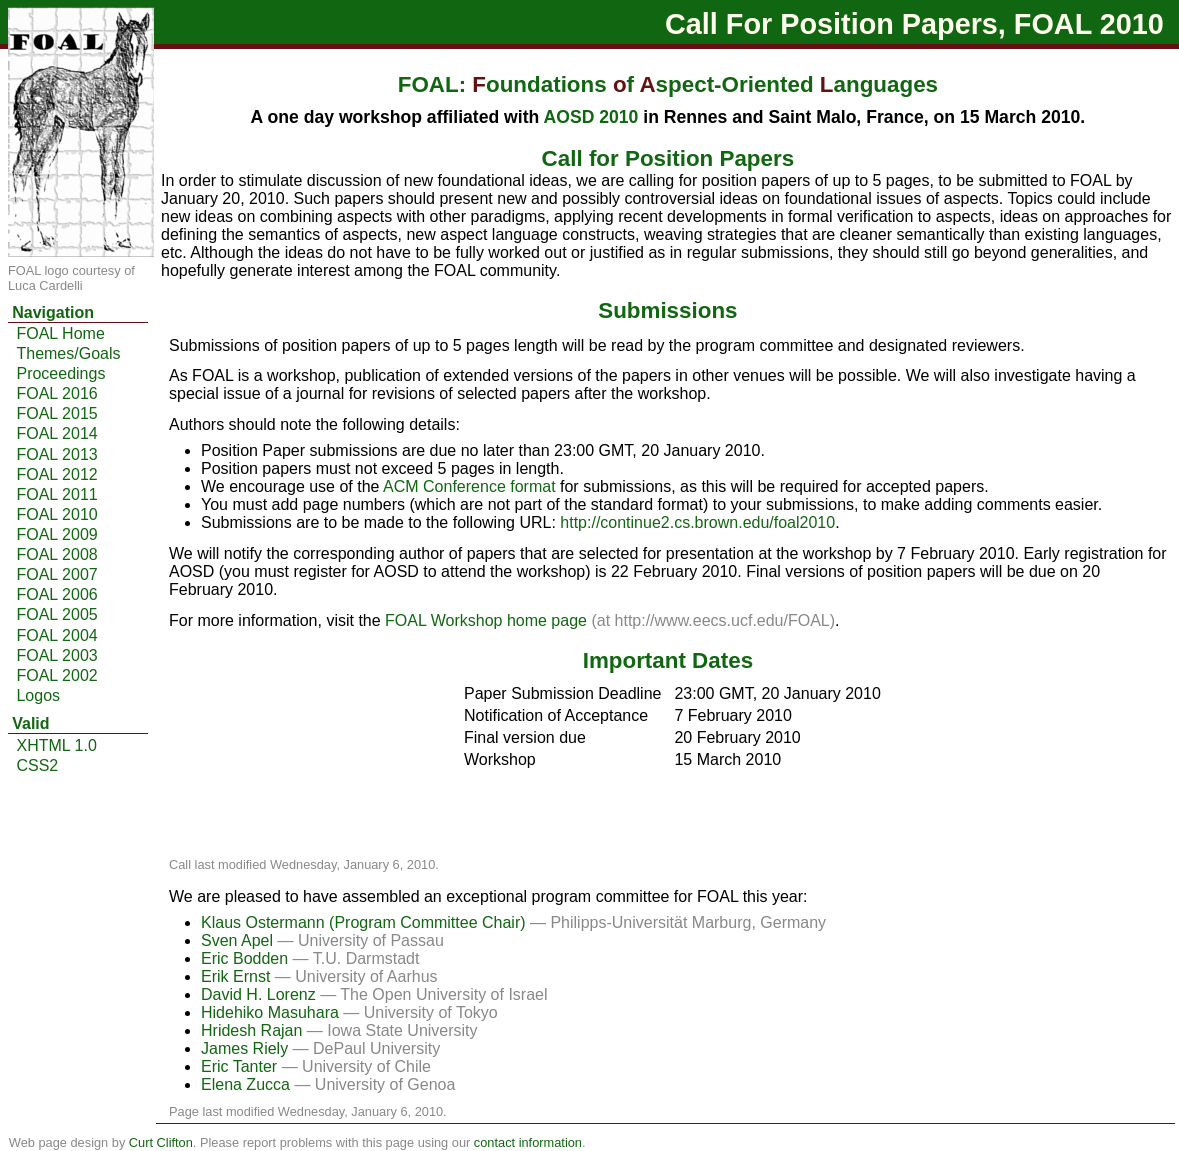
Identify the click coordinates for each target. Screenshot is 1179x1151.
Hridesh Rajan (254, 1030)
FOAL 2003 (56, 655)
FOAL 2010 (56, 514)
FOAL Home (60, 333)
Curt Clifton (161, 1142)
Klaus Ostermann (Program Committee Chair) (365, 922)
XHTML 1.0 (56, 745)
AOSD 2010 (591, 117)
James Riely (247, 1048)
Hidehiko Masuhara (272, 1012)
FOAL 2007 (56, 574)
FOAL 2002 (56, 675)
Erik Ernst (238, 976)
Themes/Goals (68, 353)
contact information (528, 1142)
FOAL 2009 (56, 534)
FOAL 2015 (56, 413)
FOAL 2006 (56, 594)
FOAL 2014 (56, 433)
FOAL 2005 (56, 614)
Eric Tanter (241, 1066)
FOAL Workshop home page (486, 620)
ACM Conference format (469, 486)
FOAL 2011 (56, 494)
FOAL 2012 (56, 474)
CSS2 (37, 765)
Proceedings (60, 373)
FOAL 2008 (56, 554)
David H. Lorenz (260, 994)
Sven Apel (239, 940)
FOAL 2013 (56, 454)
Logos (38, 695)
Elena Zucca (247, 1084)
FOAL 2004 (56, 635)
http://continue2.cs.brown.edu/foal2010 (697, 522)
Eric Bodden (247, 958)
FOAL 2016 (56, 393)
